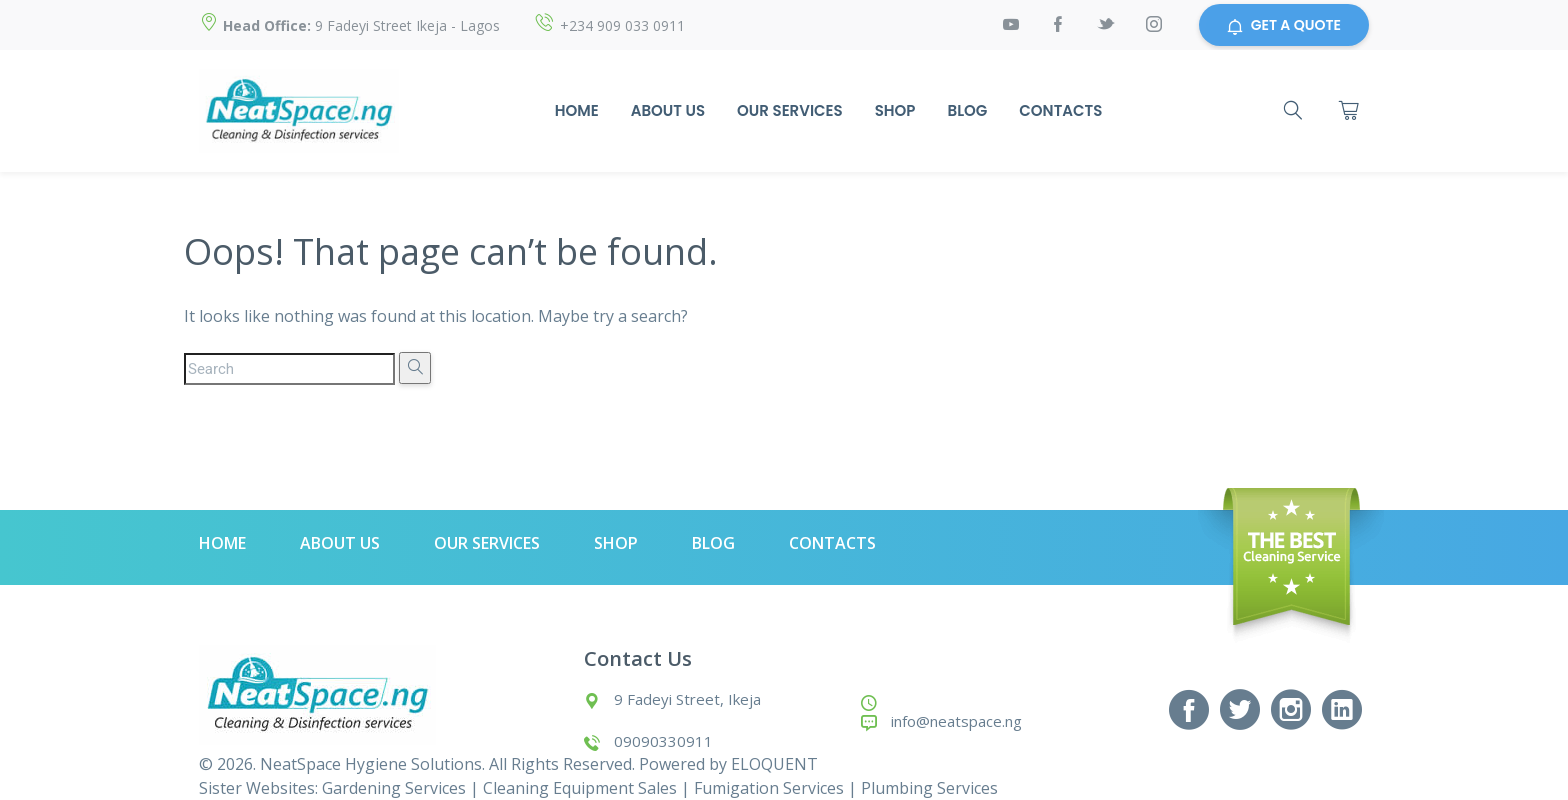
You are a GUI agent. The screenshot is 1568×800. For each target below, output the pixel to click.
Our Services (790, 110)
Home (577, 110)
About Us (668, 110)
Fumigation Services (769, 788)
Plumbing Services (929, 788)
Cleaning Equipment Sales (580, 788)
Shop (895, 110)
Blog (968, 110)
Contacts (1060, 110)
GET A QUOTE (1284, 25)
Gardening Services (394, 788)
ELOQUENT (774, 764)
